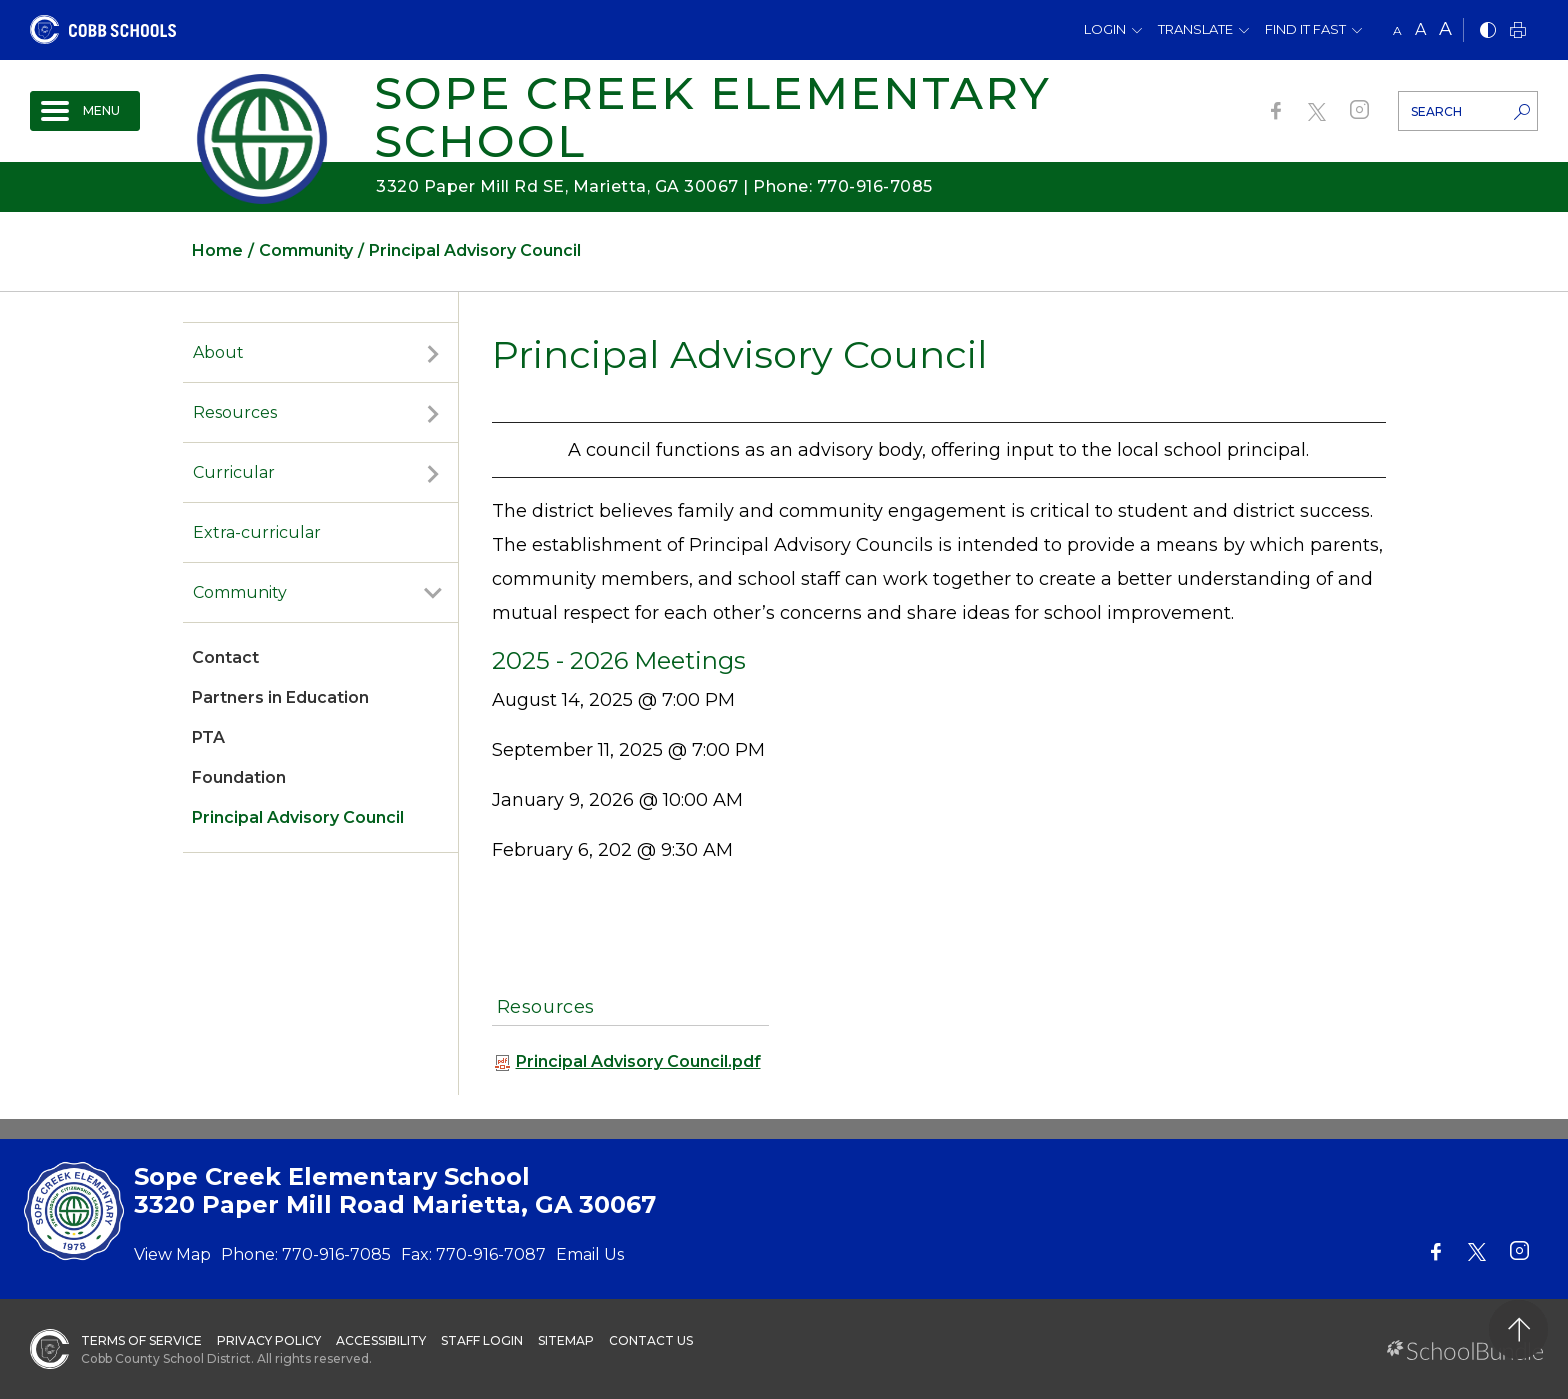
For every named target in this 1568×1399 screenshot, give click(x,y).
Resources (235, 412)
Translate (1195, 29)
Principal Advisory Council (298, 817)
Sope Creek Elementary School (712, 116)
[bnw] (1488, 31)
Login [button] (1105, 29)
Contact (225, 657)
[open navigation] (85, 111)
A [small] (1397, 30)
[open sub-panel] (433, 353)
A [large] (1445, 29)
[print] (1518, 31)
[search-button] (1522, 114)
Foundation (239, 777)
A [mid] (1420, 29)
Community (240, 592)
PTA (208, 737)
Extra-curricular (257, 532)
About (218, 352)
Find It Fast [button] (1305, 29)
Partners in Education (280, 697)
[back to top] (1518, 1329)
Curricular (234, 472)
